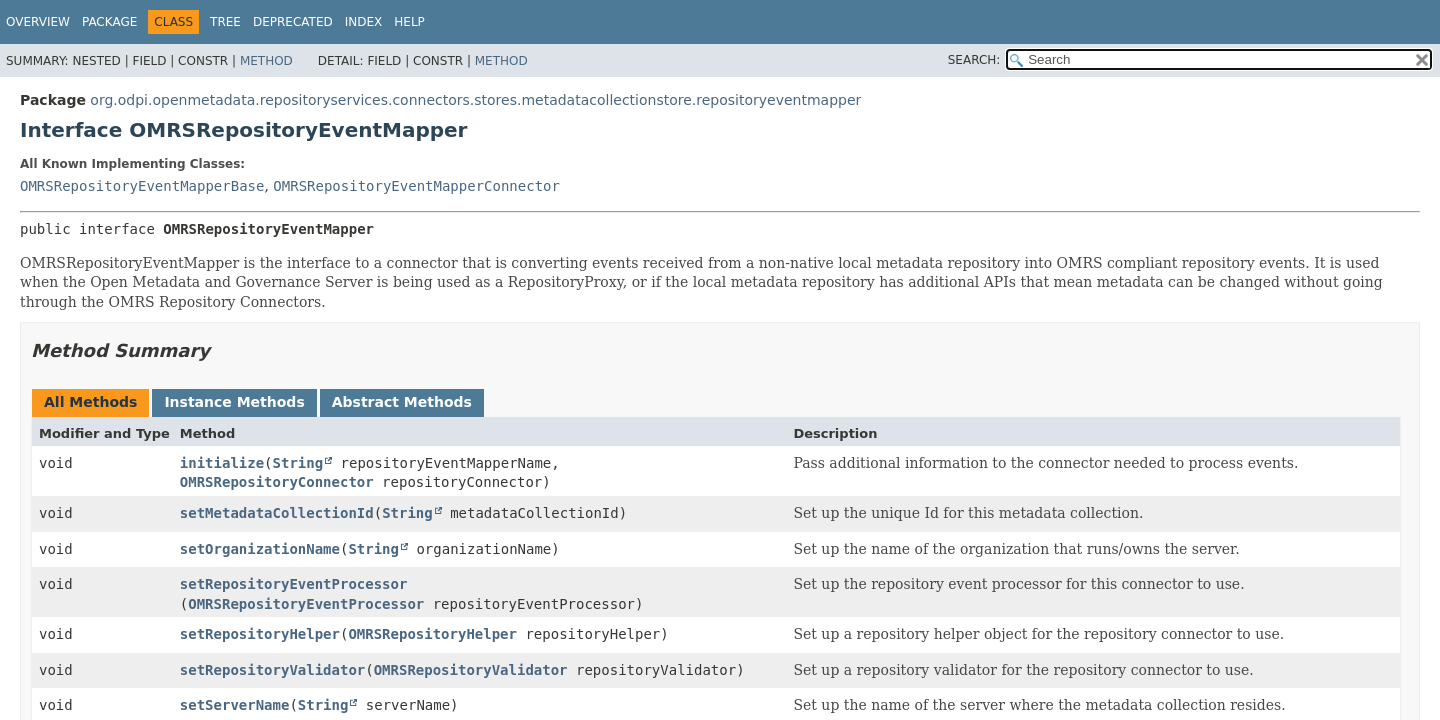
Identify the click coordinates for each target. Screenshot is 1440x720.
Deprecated (293, 22)
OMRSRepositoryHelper (432, 634)
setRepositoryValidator (272, 670)
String (298, 463)
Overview (38, 22)
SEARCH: (974, 60)
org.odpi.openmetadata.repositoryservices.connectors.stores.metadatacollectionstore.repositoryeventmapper (475, 100)
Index (364, 22)
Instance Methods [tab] (234, 402)
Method (266, 61)
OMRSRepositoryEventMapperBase (142, 186)
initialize (222, 463)
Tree (225, 22)
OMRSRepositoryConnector (277, 482)
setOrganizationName (260, 549)
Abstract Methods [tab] (402, 402)
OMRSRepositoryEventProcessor (306, 604)
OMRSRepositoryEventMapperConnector (416, 186)
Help (409, 22)
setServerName (235, 705)
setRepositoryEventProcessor (294, 584)
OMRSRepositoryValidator (471, 670)
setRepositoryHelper (260, 634)
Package (109, 22)
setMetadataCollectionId (277, 513)
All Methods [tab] (90, 402)
